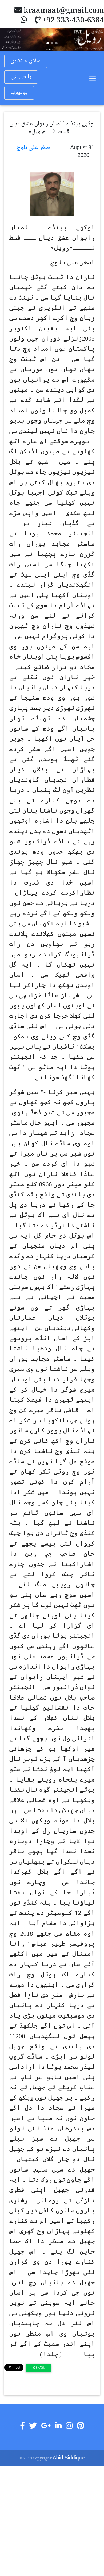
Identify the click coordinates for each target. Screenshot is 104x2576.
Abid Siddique (69, 2458)
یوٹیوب (19, 93)
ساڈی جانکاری (26, 61)
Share (39, 2368)
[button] (8, 39)
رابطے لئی (21, 77)
